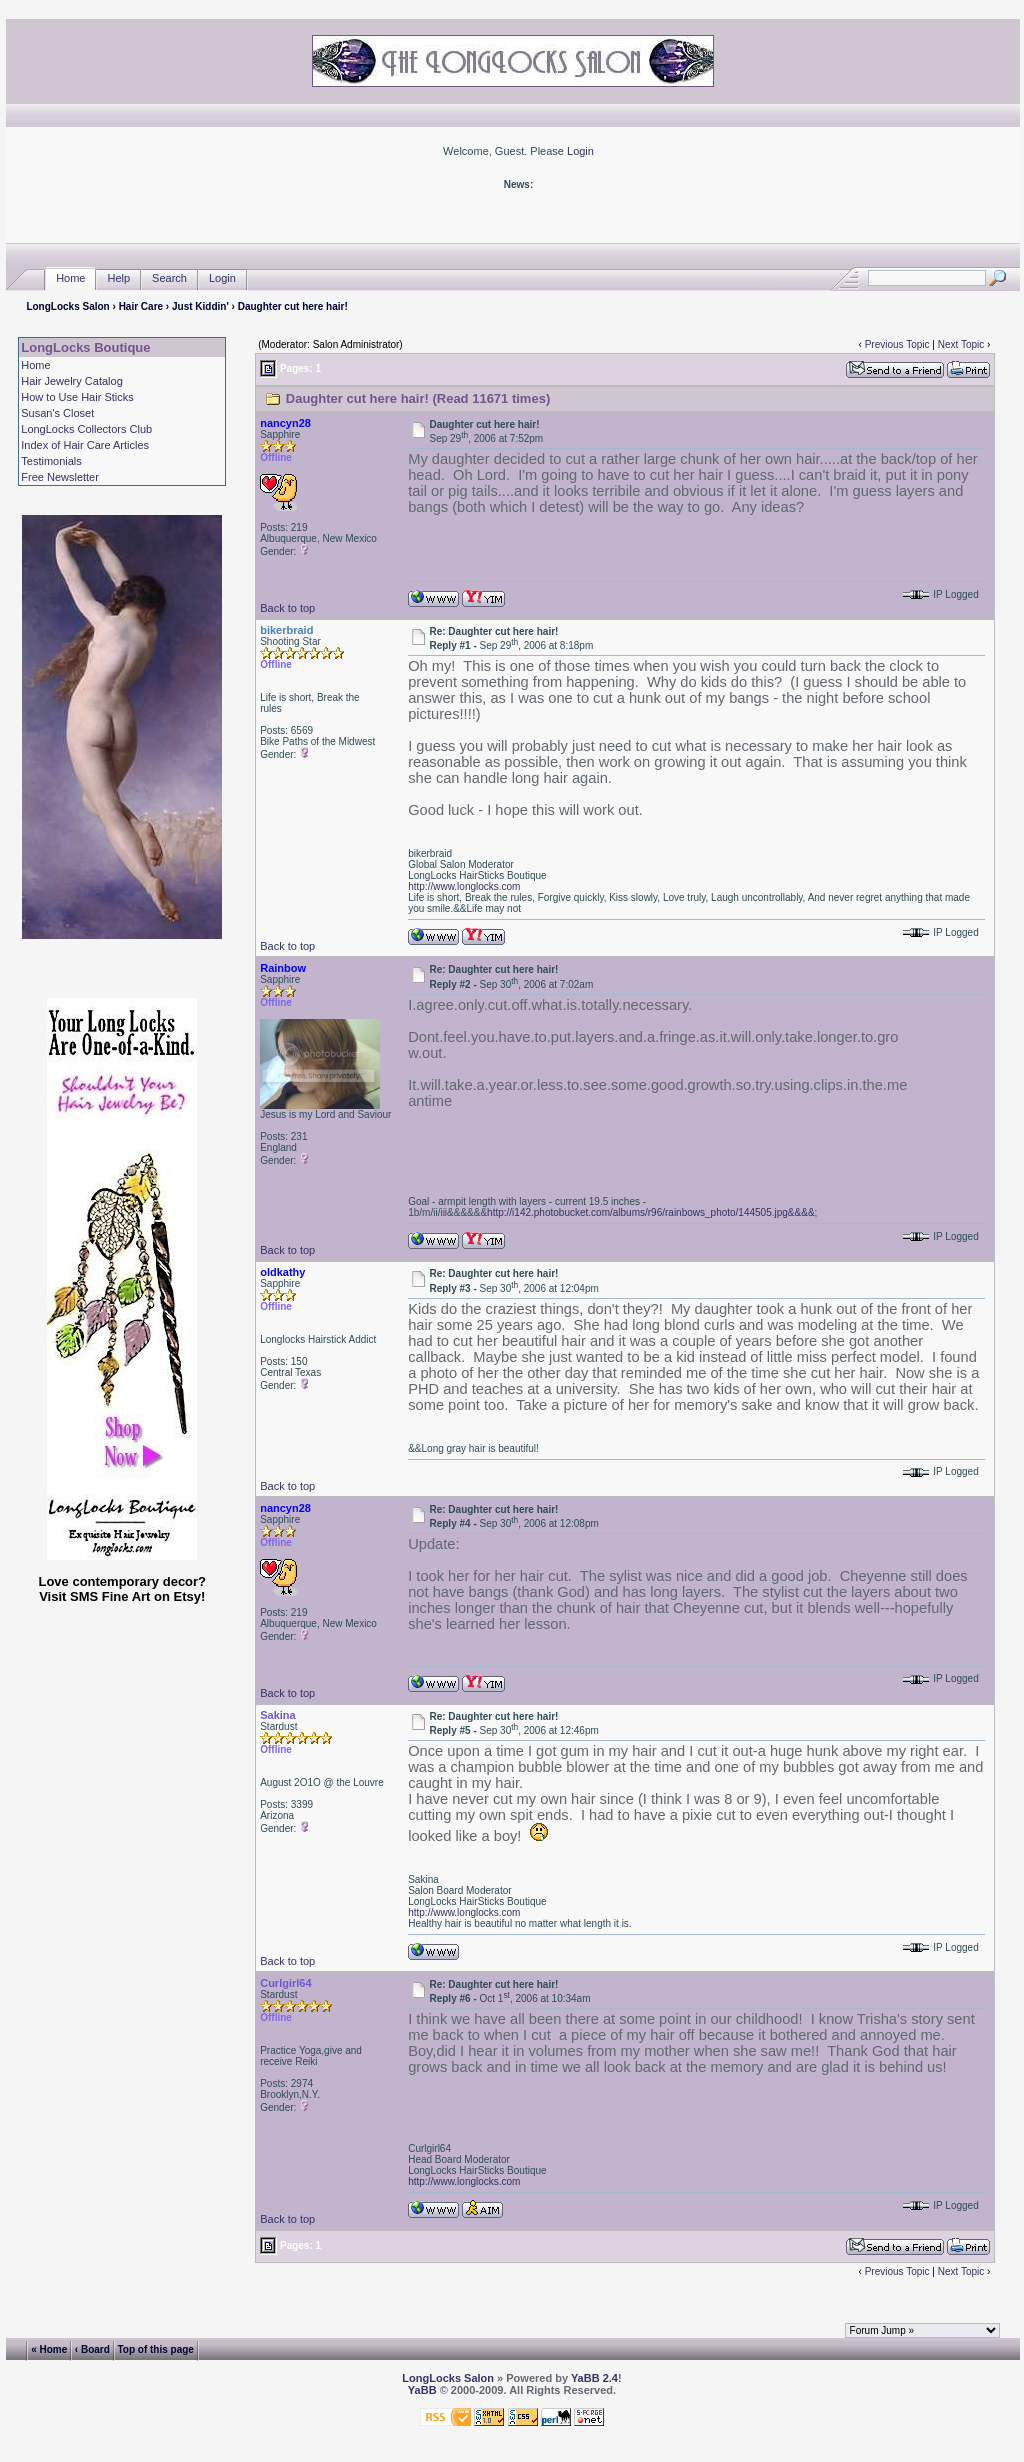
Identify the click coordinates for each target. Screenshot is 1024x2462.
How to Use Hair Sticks (77, 397)
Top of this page (155, 2349)
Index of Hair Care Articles (85, 445)
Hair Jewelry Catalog (71, 381)
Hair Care (141, 306)
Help (118, 278)
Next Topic (961, 344)
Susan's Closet (57, 413)
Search (169, 278)
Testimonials (51, 461)
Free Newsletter (60, 477)
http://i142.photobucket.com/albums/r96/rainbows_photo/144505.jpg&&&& (650, 1212)
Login (580, 151)
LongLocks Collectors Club (86, 429)
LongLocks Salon (67, 306)
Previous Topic (897, 344)
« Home (49, 2349)
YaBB (422, 2390)
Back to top (287, 608)
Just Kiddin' (200, 306)
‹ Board (92, 2349)
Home (70, 278)
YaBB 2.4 (594, 2378)
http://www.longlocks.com (464, 886)
